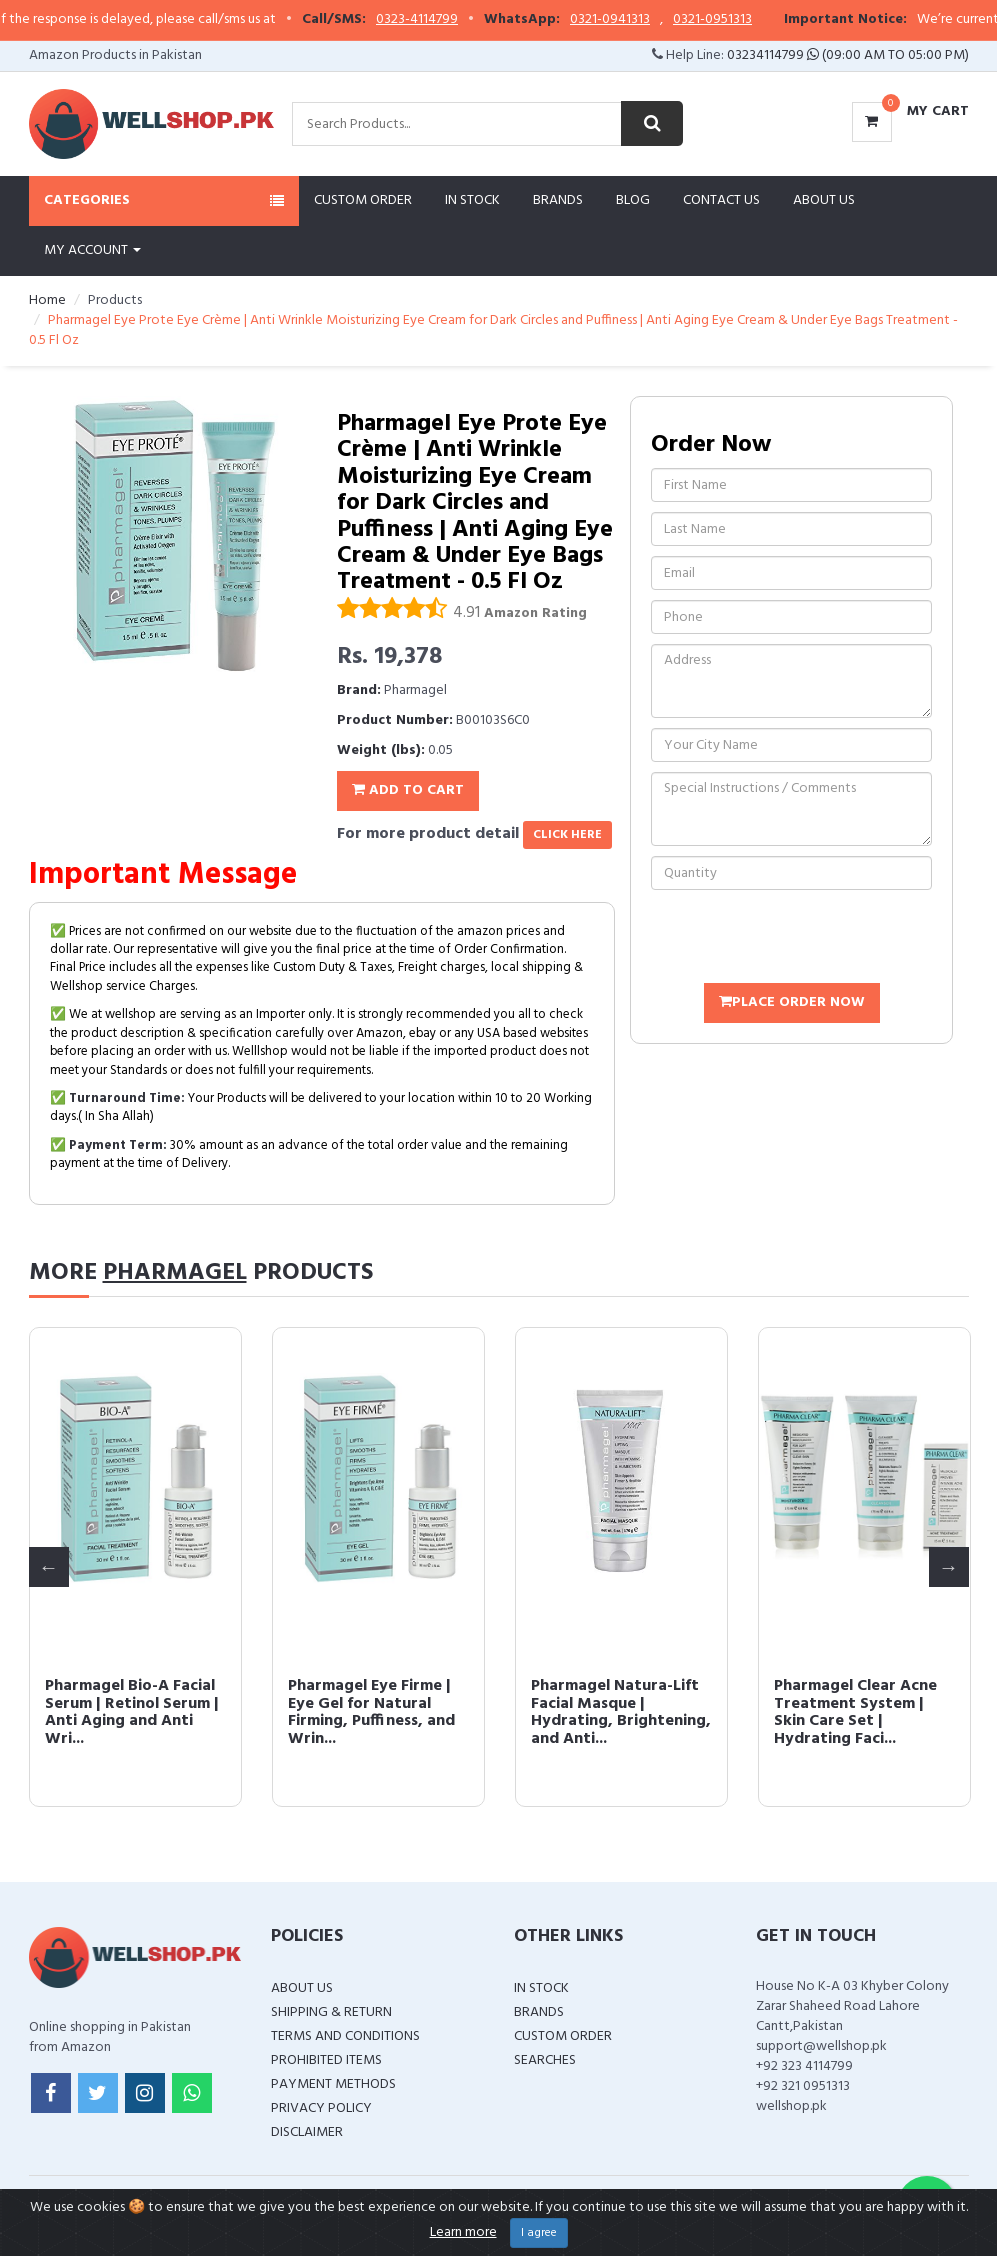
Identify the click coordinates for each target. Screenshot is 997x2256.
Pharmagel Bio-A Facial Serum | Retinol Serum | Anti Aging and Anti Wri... (132, 1712)
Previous (49, 1567)
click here (567, 835)
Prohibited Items (326, 2060)
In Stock (472, 200)
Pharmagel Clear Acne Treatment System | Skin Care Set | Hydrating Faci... (855, 1712)
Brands (558, 200)
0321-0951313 (798, 20)
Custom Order (363, 200)
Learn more (463, 2232)
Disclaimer (307, 2132)
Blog (633, 200)
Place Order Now (792, 1002)
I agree (539, 2233)
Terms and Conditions (345, 2036)
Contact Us (721, 200)
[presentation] (803, 939)
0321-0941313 (696, 20)
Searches (545, 2060)
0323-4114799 (503, 20)
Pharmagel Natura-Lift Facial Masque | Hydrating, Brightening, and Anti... (621, 1712)
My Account (92, 250)
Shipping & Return (331, 2012)
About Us (824, 200)
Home (47, 300)
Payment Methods (333, 2084)
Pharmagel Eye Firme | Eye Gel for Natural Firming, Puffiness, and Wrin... (371, 1712)
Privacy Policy (321, 2108)
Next (949, 1567)
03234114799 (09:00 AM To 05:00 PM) (848, 55)
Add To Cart (408, 790)
